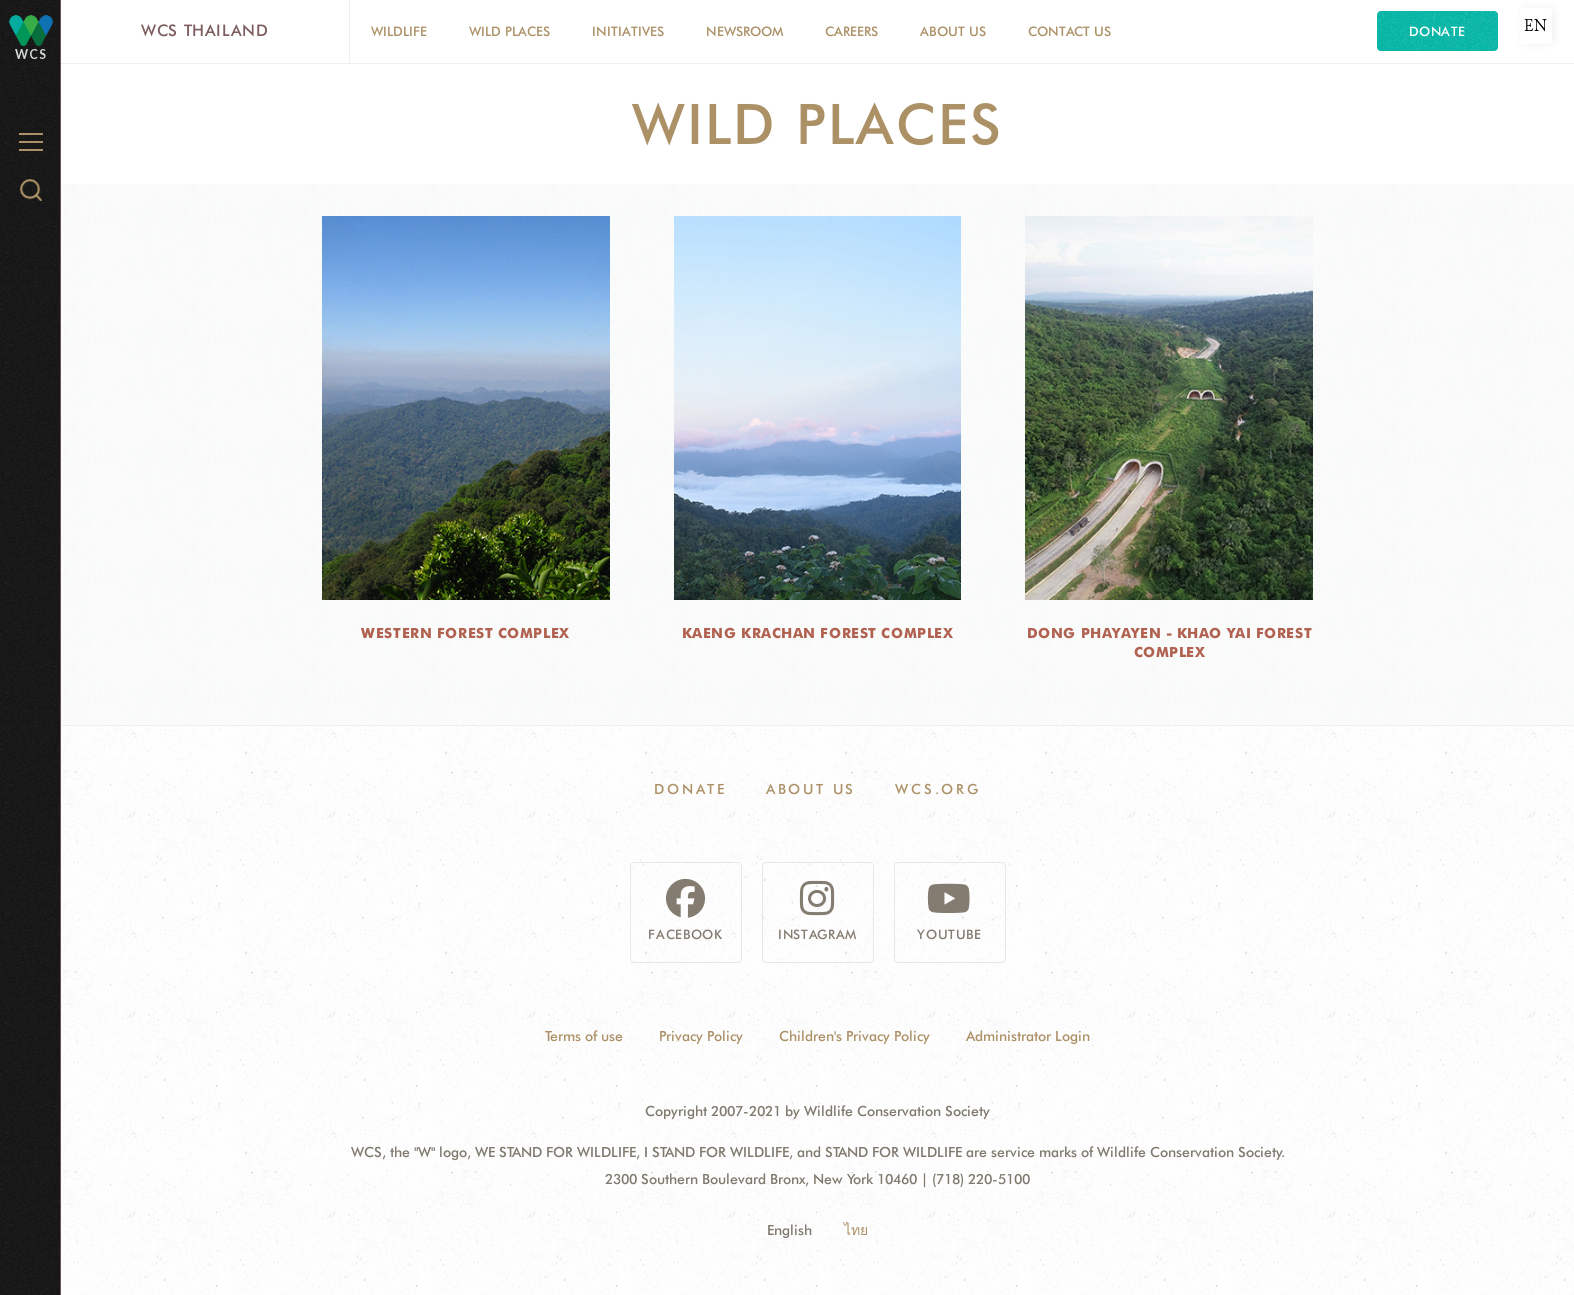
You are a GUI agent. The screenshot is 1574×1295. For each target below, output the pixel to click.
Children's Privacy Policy (854, 1036)
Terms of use (584, 1036)
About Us (953, 31)
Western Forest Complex (465, 633)
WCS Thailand (205, 30)
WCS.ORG (938, 789)
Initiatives (628, 31)
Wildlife (399, 31)
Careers (851, 31)
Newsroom (744, 31)
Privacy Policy (701, 1036)
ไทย (856, 1230)
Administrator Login (1028, 1036)
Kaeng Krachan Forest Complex (818, 633)
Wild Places (509, 31)
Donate (1437, 31)
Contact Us (1069, 31)
